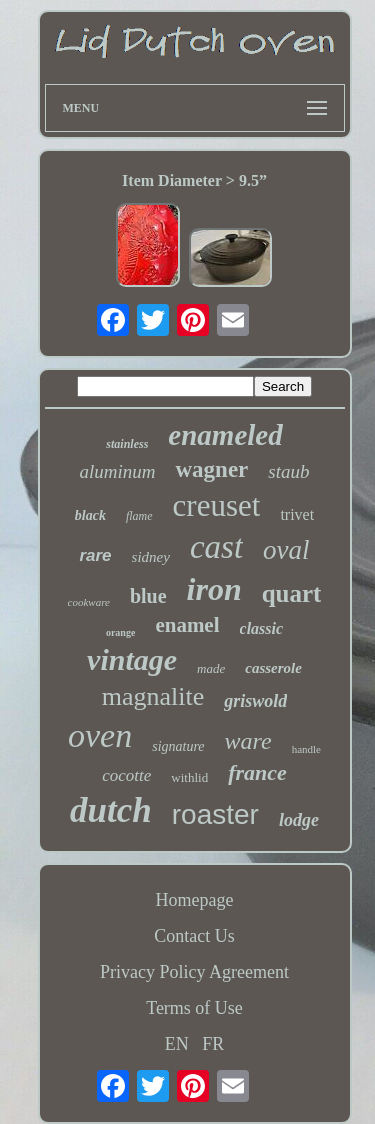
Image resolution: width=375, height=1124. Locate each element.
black (90, 515)
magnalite (153, 696)
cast (216, 547)
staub (288, 471)
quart (292, 593)
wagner (211, 469)
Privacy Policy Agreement (194, 972)
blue (148, 596)
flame (139, 516)
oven (100, 735)
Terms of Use (194, 1008)
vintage (132, 659)
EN (177, 1044)
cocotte (126, 775)
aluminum (117, 471)
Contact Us (194, 936)
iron (214, 589)
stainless (127, 444)
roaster (215, 814)
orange (120, 632)
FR (213, 1044)
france (257, 772)
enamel (187, 625)
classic (262, 628)
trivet (297, 514)
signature (178, 746)
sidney (151, 557)
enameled (225, 435)
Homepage (195, 900)
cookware (89, 602)
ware (248, 741)
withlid (189, 777)
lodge (299, 820)
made (211, 668)
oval (286, 550)
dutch (111, 810)
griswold (255, 701)
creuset (217, 505)
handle (306, 749)
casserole (273, 668)
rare (95, 555)
